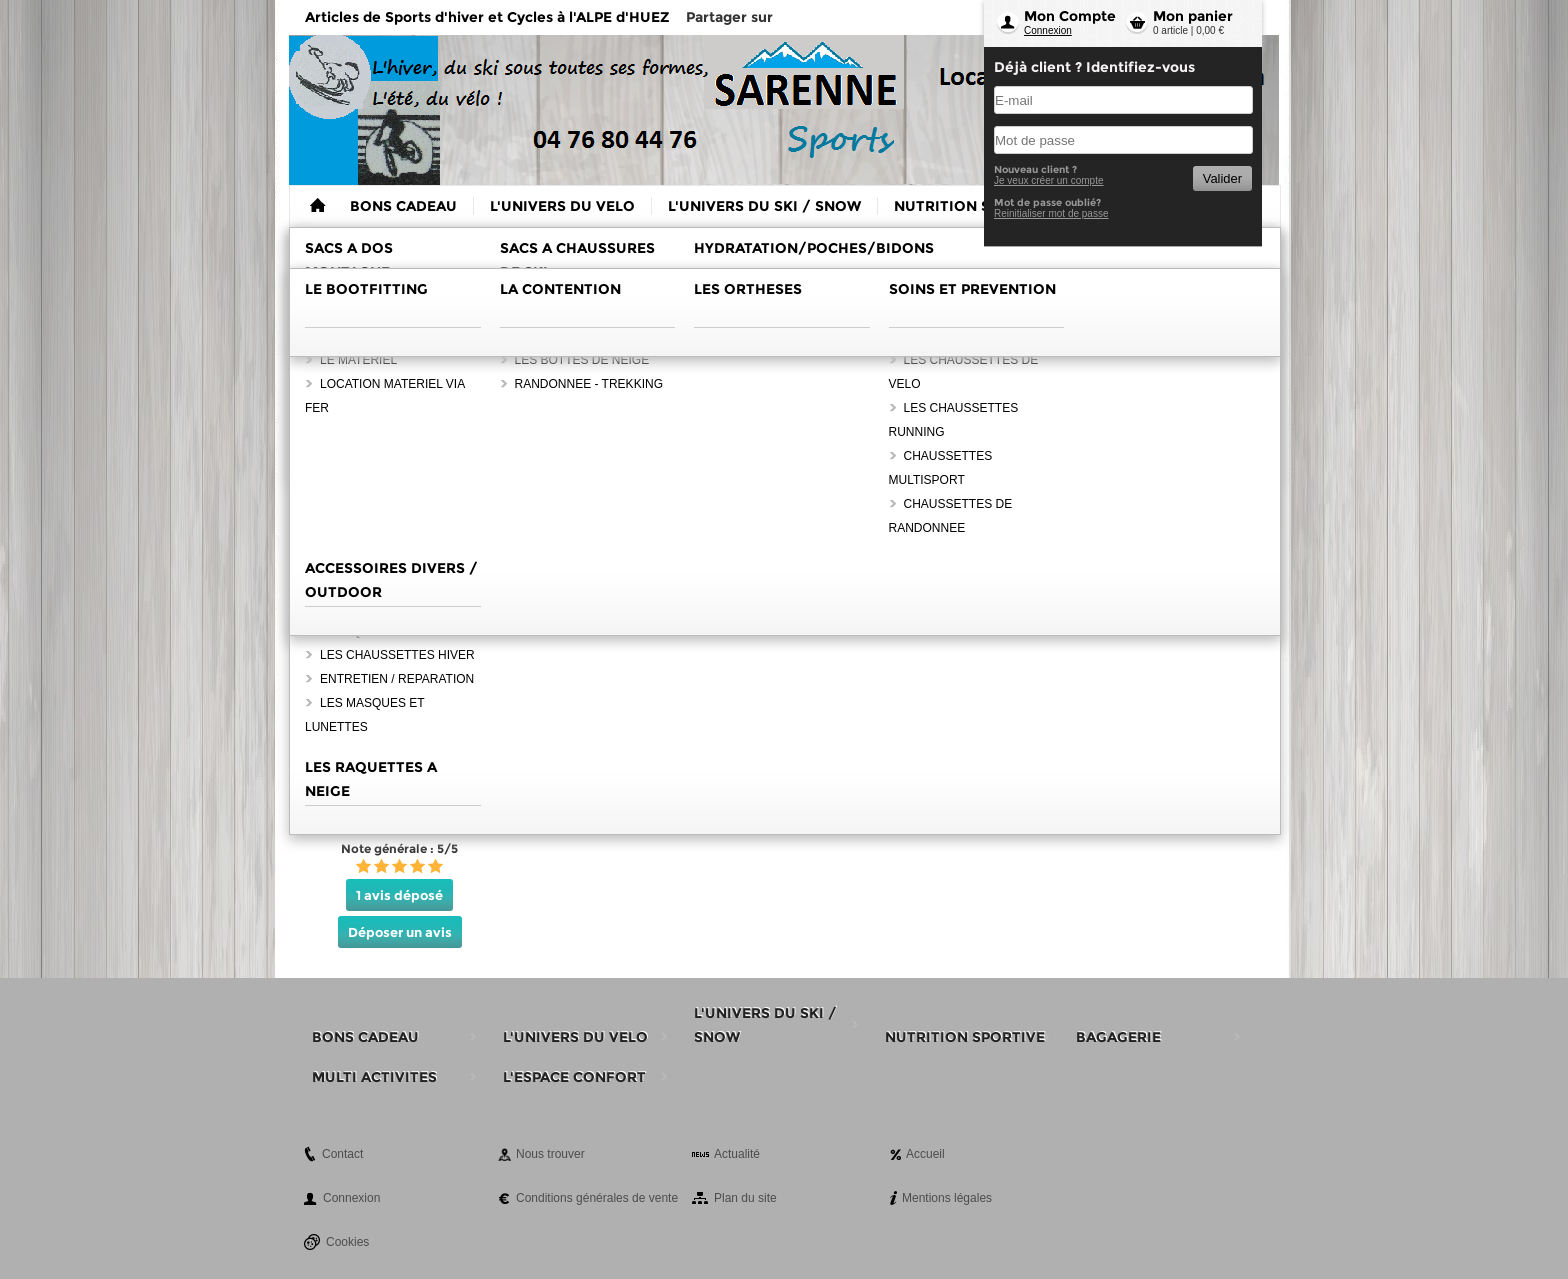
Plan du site (745, 1198)
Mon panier (1193, 16)
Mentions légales (947, 1198)
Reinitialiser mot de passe (1051, 213)
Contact (342, 1154)
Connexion (1048, 30)
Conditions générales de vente (597, 1198)
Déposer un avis (400, 932)
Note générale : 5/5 (399, 848)
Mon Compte (1070, 16)
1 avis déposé (399, 895)
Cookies (347, 1242)
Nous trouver (550, 1154)
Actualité (737, 1154)
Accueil (925, 1154)
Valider (1222, 178)
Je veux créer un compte (1049, 180)
